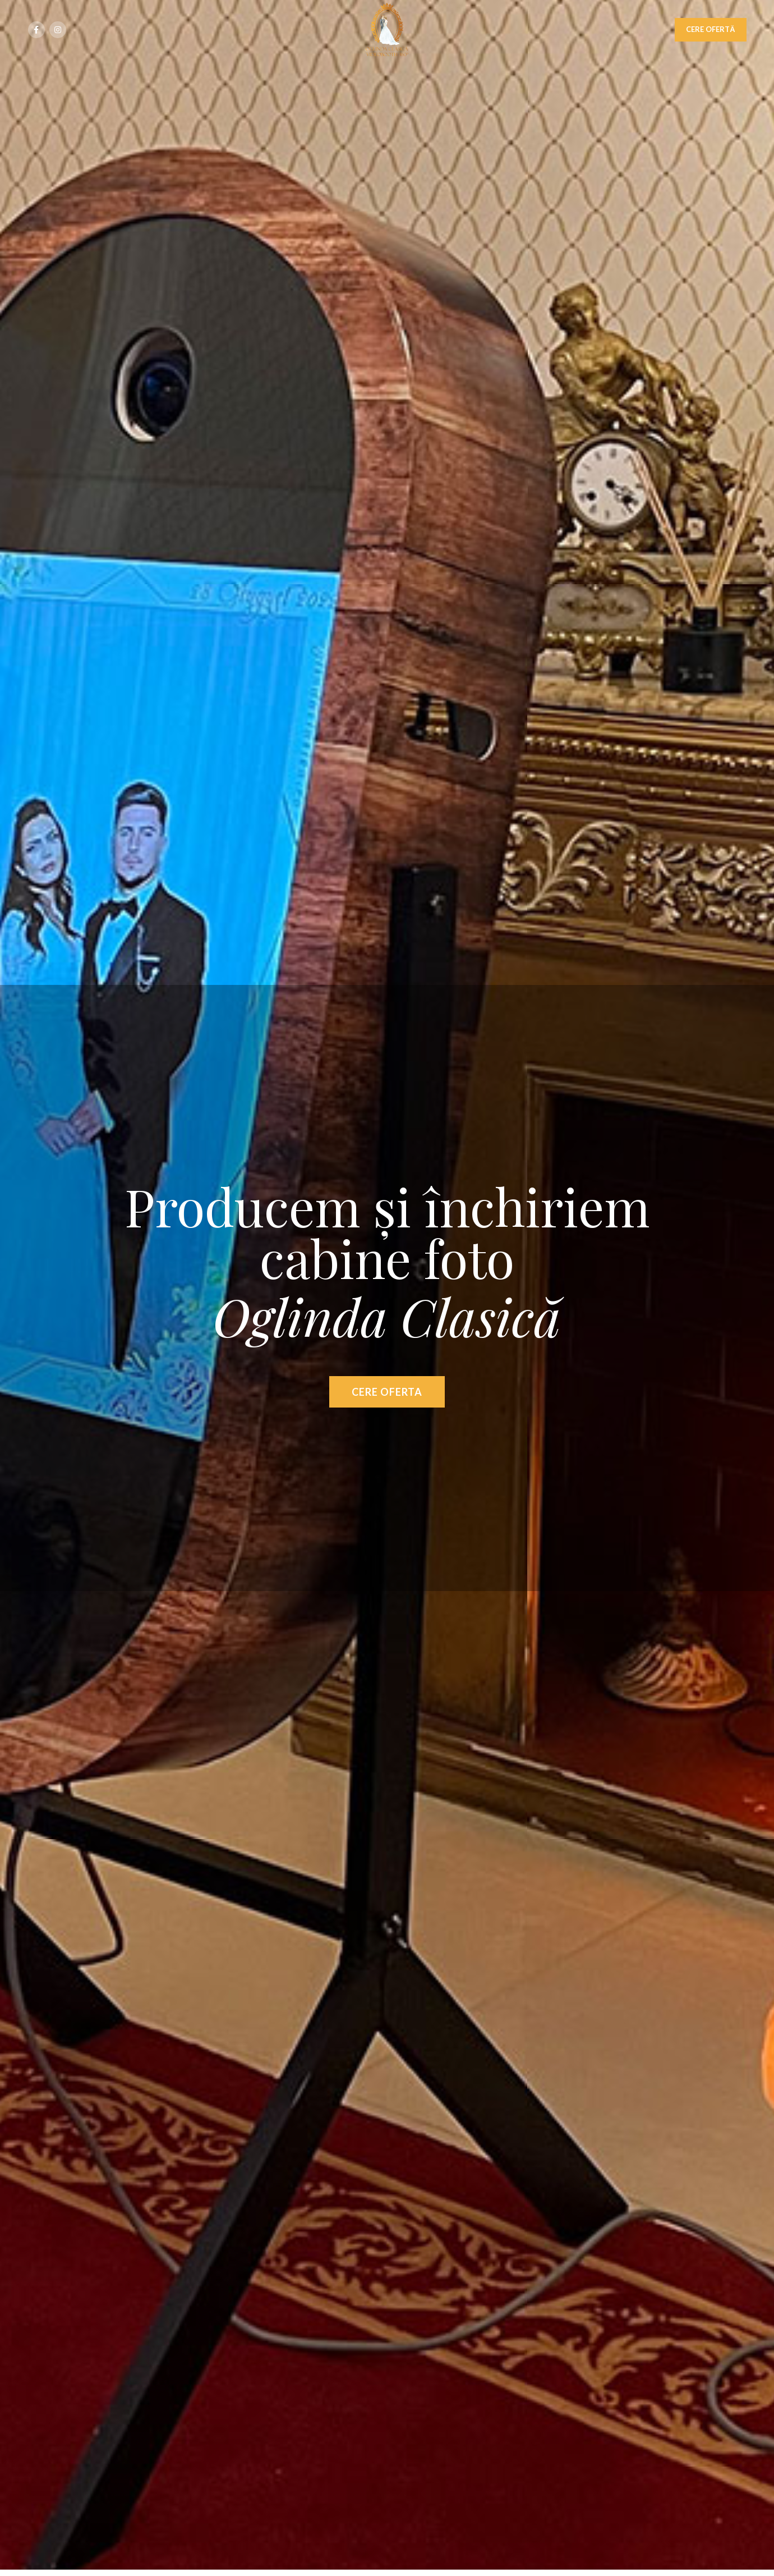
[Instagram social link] (57, 29)
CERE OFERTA (387, 1392)
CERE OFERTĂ (710, 29)
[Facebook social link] (36, 29)
